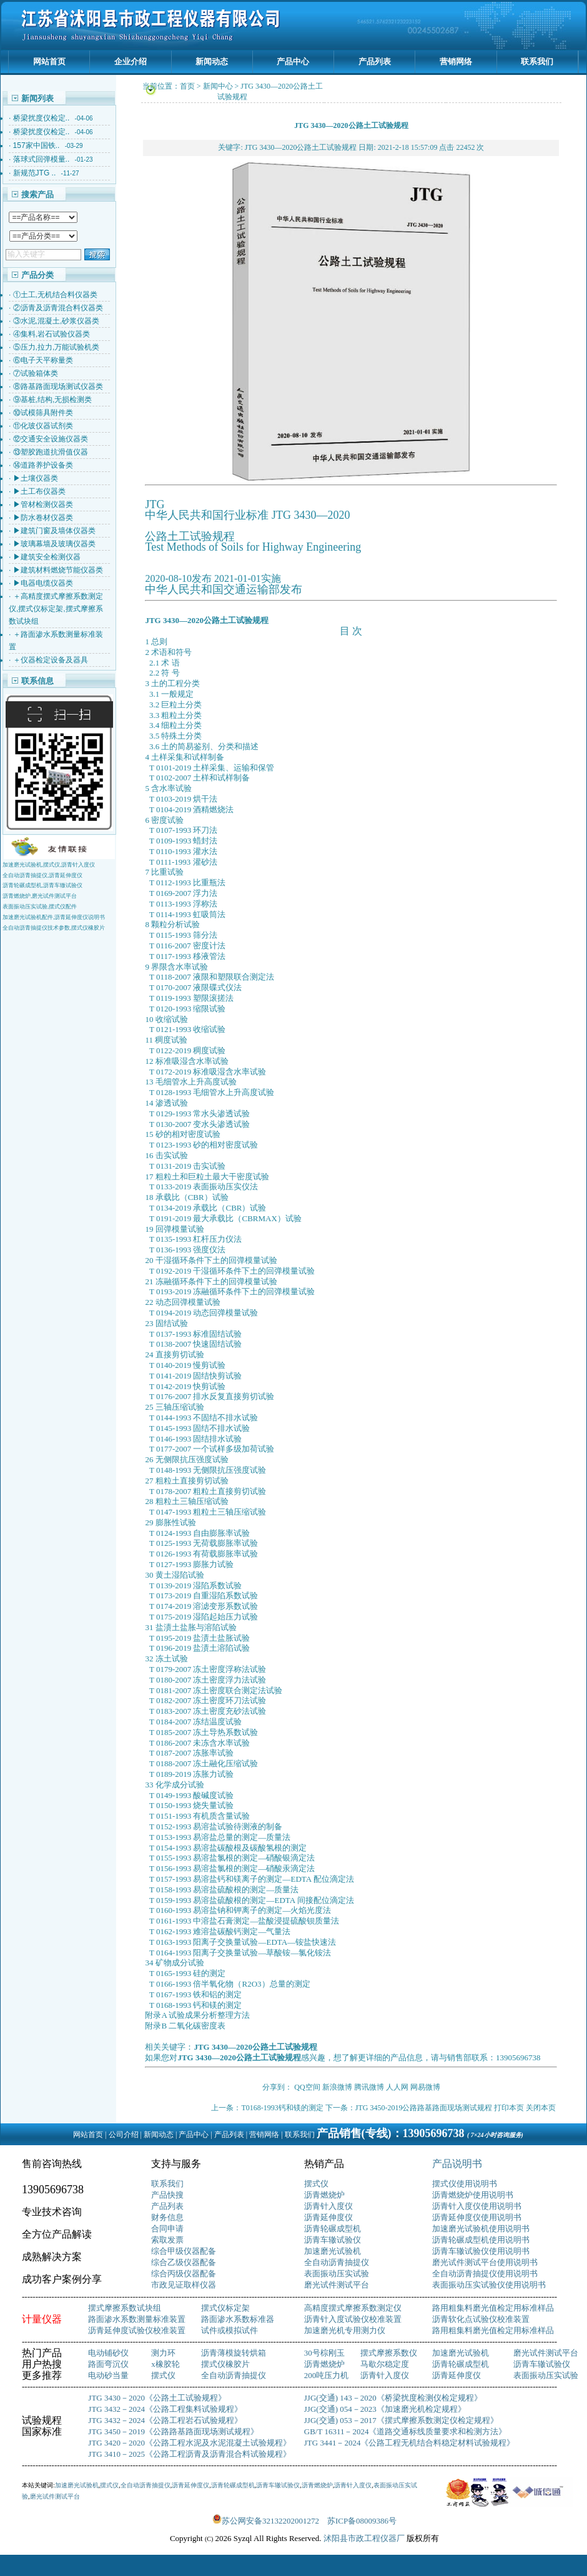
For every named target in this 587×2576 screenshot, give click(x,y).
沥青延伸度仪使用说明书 (476, 2217)
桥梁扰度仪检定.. (41, 118)
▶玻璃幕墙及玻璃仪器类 (54, 543)
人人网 (397, 2087)
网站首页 (49, 61)
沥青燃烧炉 (324, 2195)
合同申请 (167, 2228)
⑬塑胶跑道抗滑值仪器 (50, 452)
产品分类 (37, 275)
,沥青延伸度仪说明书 (79, 917)
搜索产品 (37, 194)
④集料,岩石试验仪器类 (51, 334)
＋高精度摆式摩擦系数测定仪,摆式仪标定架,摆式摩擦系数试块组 (56, 609)
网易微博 (425, 2087)
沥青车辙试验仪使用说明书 (481, 2251)
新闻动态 (211, 61)
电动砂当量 (108, 2375)
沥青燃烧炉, (17, 896)
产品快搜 (167, 2195)
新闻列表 (37, 98)
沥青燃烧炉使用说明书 (472, 2195)
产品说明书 (457, 2163)
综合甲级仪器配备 (183, 2251)
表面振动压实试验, (25, 906)
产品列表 (374, 61)
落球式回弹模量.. (41, 159)
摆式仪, (52, 865)
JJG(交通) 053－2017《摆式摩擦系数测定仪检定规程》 (401, 2420)
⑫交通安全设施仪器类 (50, 439)
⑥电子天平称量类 (43, 360)
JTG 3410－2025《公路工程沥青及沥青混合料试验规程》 (189, 2454)
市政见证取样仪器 (183, 2284)
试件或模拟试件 (229, 2330)
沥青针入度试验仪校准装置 (353, 2319)
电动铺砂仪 (108, 2352)
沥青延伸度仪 (65, 875)
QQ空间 (307, 2087)
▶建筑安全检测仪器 (47, 557)
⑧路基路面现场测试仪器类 (58, 386)
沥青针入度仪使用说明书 (476, 2206)
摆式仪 (316, 2183)
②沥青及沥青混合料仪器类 (58, 307)
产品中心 (293, 61)
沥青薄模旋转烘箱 (233, 2352)
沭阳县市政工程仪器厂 (365, 2538)
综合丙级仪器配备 (183, 2273)
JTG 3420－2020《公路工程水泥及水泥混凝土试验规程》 (189, 2442)
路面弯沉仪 (108, 2364)
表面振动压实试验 (336, 2273)
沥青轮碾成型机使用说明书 (481, 2239)
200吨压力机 (326, 2375)
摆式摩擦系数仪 (388, 2352)
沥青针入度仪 (78, 865)
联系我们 (537, 61)
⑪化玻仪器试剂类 (43, 425)
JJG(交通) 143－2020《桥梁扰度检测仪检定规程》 (393, 2397)
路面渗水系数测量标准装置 (136, 2319)
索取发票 (167, 2239)
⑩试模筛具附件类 (43, 412)
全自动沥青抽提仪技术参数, (36, 928)
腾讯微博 (369, 2087)
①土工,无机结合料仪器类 (55, 294)
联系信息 (37, 681)
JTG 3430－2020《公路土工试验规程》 (157, 2397)
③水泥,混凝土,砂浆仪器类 (56, 321)
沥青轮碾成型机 (332, 2228)
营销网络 (456, 61)
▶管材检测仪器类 (43, 504)
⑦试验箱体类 (35, 373)
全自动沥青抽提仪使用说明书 (485, 2273)
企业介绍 (130, 61)
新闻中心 (218, 86)
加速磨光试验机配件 (27, 917)
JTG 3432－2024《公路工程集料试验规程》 (165, 2409)
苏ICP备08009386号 (362, 2520)
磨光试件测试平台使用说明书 (485, 2262)
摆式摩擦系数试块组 (124, 2308)
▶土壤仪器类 (35, 478)
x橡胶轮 (165, 2364)
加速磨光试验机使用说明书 (481, 2228)
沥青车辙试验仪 (62, 885)
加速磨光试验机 (332, 2251)
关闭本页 (541, 2107)
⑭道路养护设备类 (43, 465)
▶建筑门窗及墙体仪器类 (54, 530)
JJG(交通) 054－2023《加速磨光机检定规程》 (385, 2409)
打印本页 (509, 2107)
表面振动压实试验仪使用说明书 (489, 2284)
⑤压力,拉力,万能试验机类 (56, 347)
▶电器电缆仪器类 (43, 583)
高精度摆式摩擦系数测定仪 (353, 2308)
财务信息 (167, 2217)
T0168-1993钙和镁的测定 (282, 2107)
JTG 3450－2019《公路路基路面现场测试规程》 (173, 2431)
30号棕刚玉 (324, 2352)
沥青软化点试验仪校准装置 (481, 2319)
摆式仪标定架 (225, 2308)
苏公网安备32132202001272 (269, 2520)
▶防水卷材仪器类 (43, 517)
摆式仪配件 (63, 906)
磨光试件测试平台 (54, 896)
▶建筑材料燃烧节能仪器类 (58, 570)
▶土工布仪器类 (39, 491)
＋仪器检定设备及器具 (50, 660)
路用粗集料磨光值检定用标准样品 (493, 2308)
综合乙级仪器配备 (183, 2262)
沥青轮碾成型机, (22, 885)
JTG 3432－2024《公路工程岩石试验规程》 (165, 2420)
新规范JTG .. (34, 173)
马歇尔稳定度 (384, 2364)
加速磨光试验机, (22, 865)
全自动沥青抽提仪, (25, 875)
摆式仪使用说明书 (464, 2183)
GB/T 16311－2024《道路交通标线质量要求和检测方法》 (405, 2431)
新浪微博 (337, 2087)
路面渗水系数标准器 (237, 2319)
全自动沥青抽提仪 (336, 2262)
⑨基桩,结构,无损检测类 (52, 399)
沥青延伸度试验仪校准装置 (136, 2330)
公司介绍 (124, 2134)
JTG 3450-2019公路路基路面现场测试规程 (424, 2107)
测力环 (163, 2352)
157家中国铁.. (36, 145)
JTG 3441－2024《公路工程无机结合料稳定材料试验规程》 (409, 2442)
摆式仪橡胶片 (88, 928)
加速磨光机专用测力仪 (344, 2330)
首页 (187, 86)
